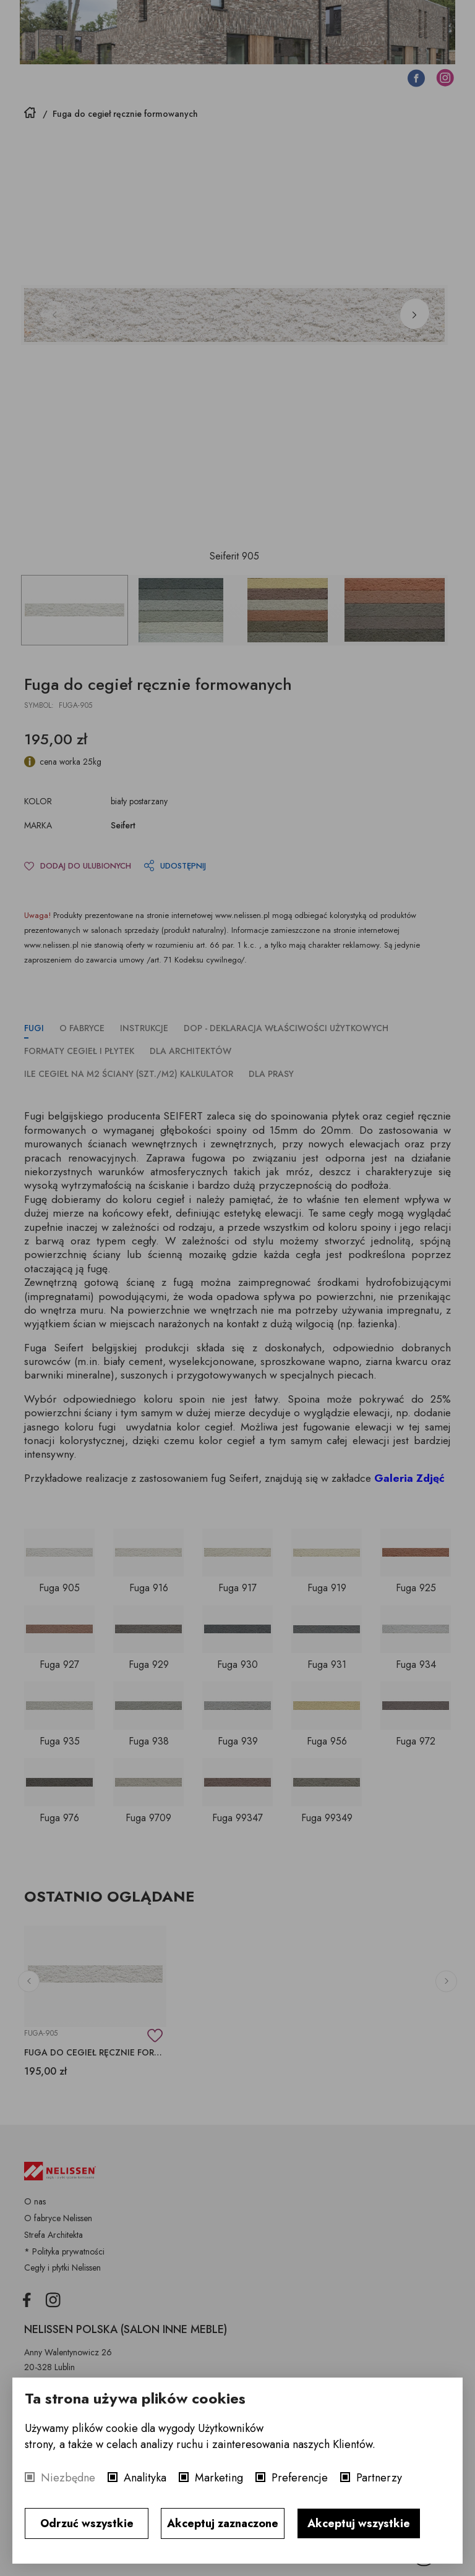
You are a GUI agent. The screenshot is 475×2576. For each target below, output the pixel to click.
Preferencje (300, 2478)
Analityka (145, 2478)
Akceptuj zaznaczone (222, 2523)
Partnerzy (379, 2478)
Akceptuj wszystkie (358, 2523)
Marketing (219, 2478)
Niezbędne (68, 2478)
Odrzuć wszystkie (87, 2523)
